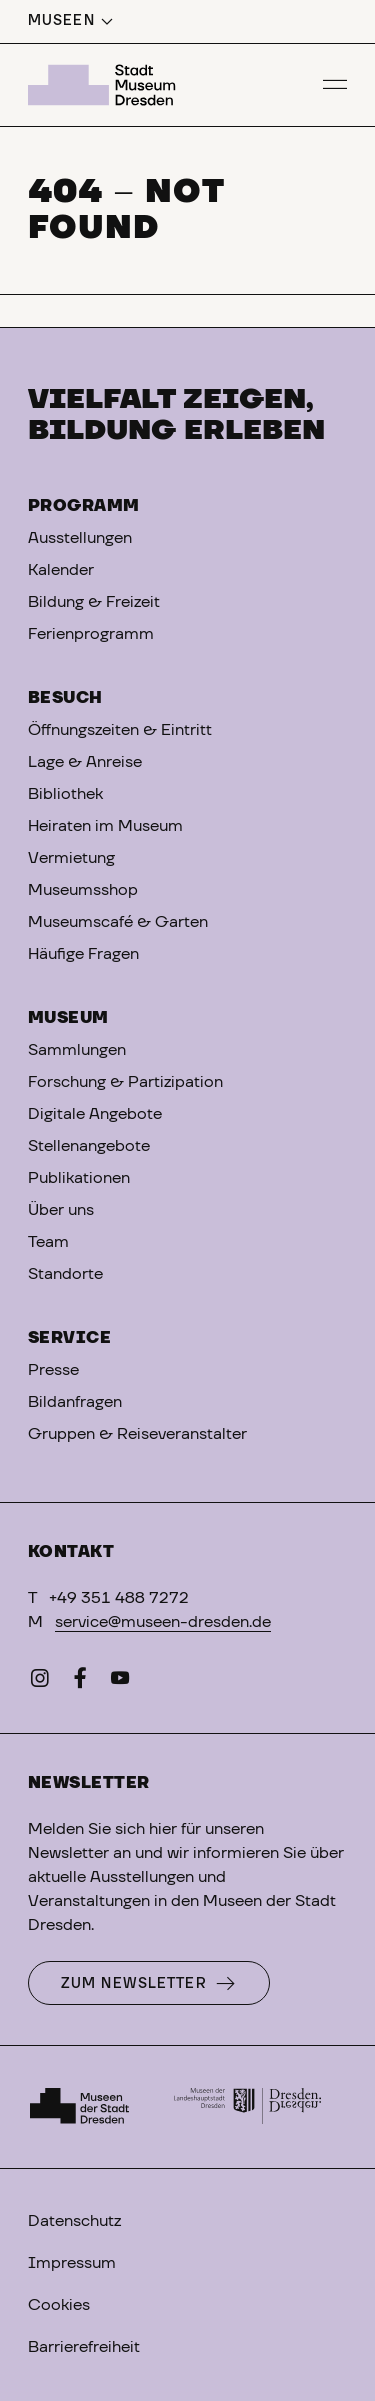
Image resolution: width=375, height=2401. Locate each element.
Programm (84, 506)
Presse (53, 1370)
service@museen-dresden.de (163, 1622)
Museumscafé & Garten (118, 922)
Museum (68, 1018)
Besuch (65, 698)
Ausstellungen (80, 538)
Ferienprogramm (91, 634)
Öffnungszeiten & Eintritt (120, 730)
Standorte (65, 1274)
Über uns (61, 1210)
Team (48, 1242)
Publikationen (79, 1178)
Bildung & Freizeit (94, 602)
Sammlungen (77, 1050)
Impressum (72, 2263)
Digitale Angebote (95, 1114)
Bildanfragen (75, 1402)
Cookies (59, 2305)
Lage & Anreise (85, 762)
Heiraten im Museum (105, 826)
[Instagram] (40, 1682)
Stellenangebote (89, 1146)
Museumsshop (83, 890)
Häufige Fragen (83, 954)
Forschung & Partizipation (125, 1082)
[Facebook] (80, 1682)
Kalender (61, 570)
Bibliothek (65, 794)
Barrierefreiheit (84, 2347)
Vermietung (71, 858)
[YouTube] (120, 1682)
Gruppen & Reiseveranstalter (137, 1434)
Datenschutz (74, 2221)
